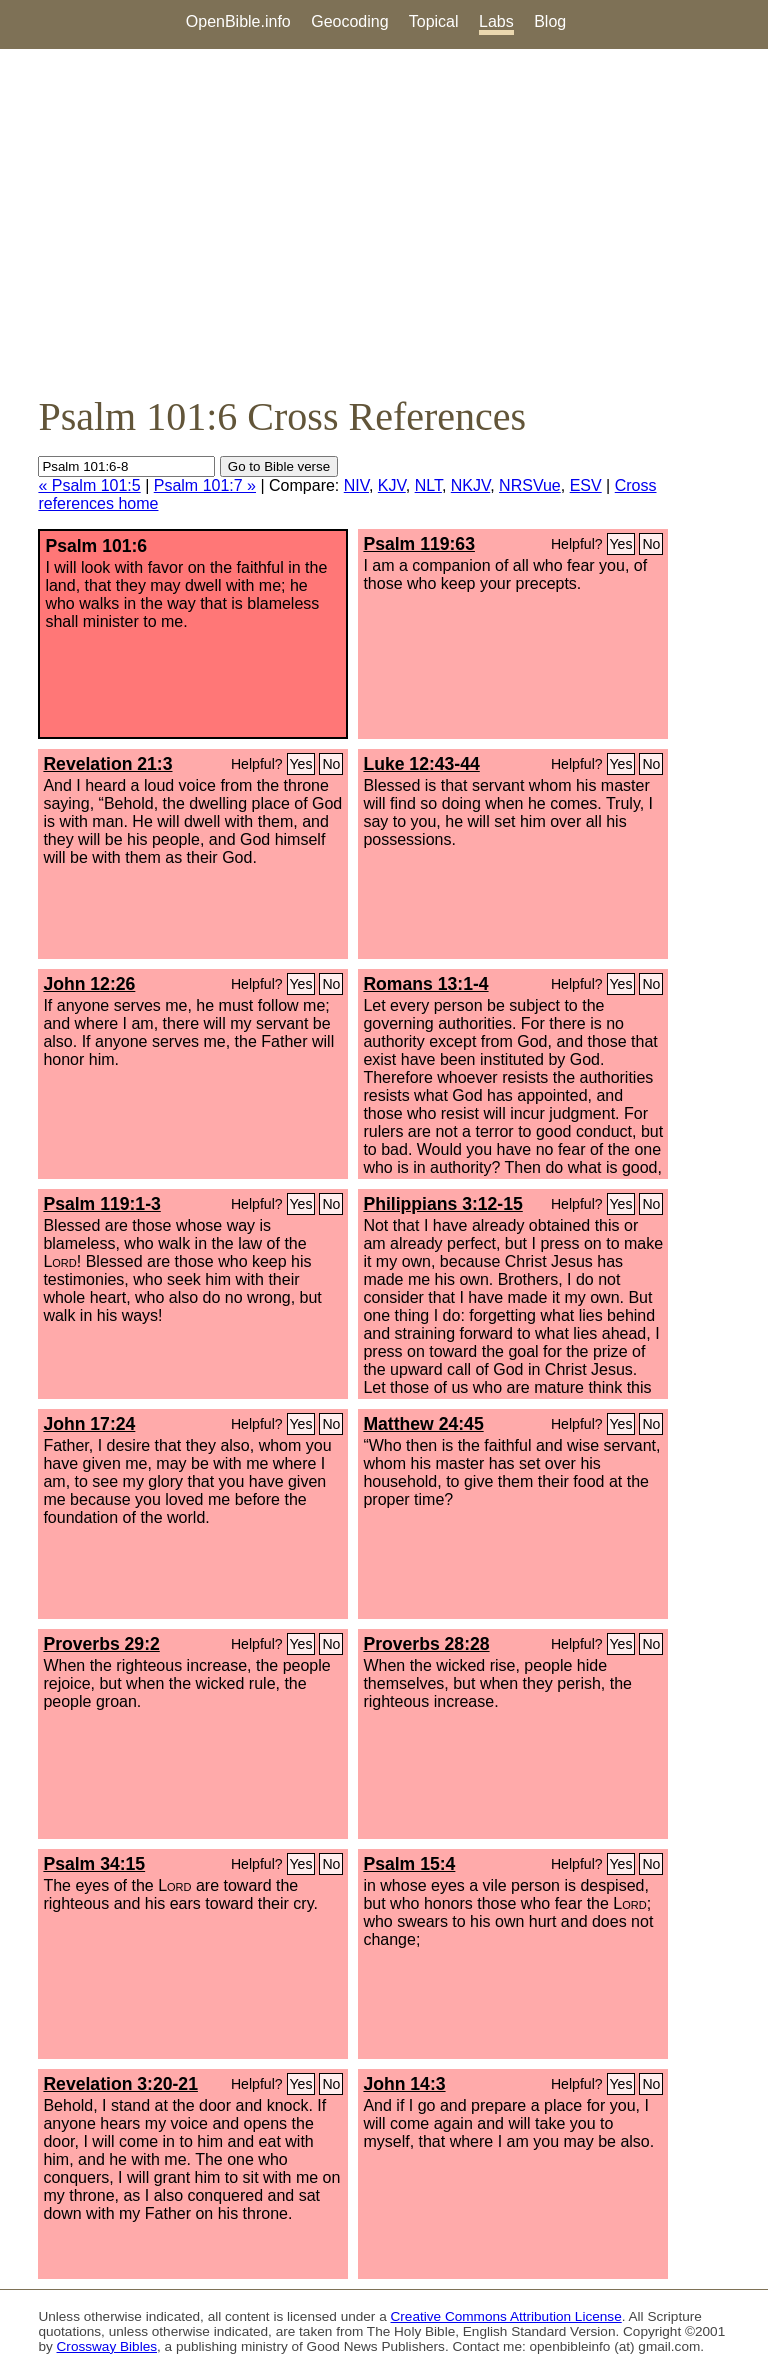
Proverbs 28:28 (426, 1644)
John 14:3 (404, 2084)
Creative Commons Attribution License (506, 2316)
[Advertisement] (384, 221)
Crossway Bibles (107, 2346)
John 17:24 (89, 1424)
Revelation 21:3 (107, 764)
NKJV (470, 485)
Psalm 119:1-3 (101, 1204)
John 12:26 (89, 984)
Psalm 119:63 (419, 544)
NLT (428, 485)
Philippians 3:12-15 (442, 1204)
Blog (550, 21)
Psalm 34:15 (94, 1864)
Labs (496, 21)
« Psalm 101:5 (89, 485)
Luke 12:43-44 (421, 764)
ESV (586, 485)
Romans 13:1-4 (425, 984)
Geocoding (349, 21)
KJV (392, 485)
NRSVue (530, 485)
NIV (356, 485)
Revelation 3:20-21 (120, 2084)
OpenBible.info (238, 21)
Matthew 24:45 (423, 1424)
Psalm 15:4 (409, 1864)
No (651, 544)
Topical (434, 21)
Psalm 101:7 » (205, 485)
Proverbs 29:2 (101, 1644)
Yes (621, 544)
